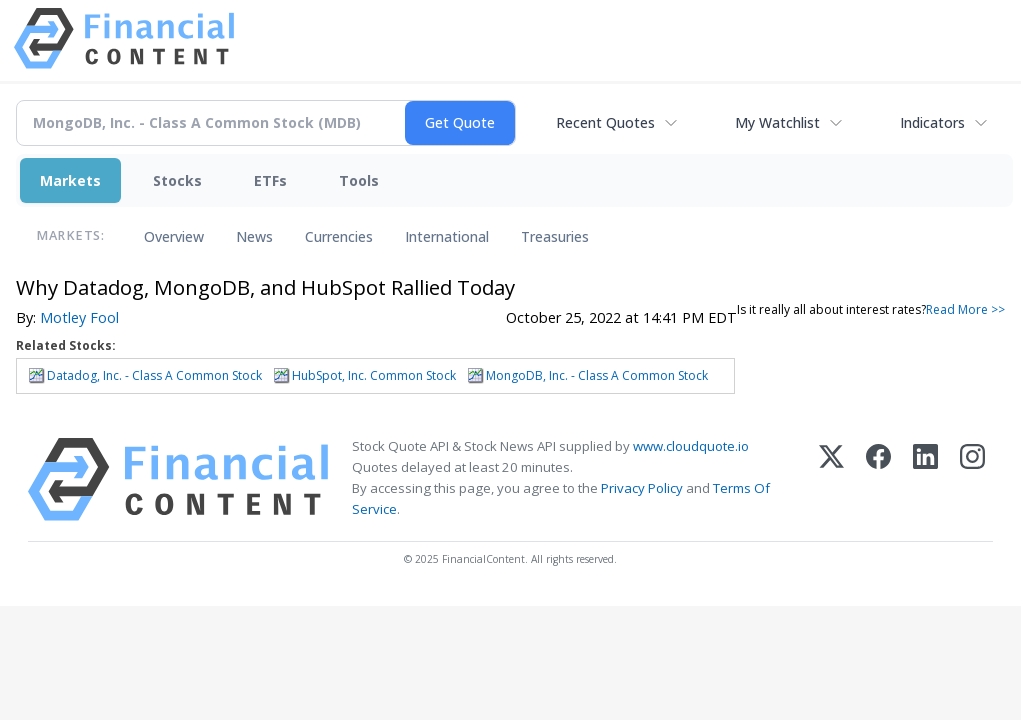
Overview (174, 236)
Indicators (932, 122)
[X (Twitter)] (831, 479)
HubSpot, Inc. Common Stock (374, 375)
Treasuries (555, 236)
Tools (359, 180)
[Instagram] (972, 479)
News (254, 236)
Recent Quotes (605, 122)
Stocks (177, 180)
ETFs (270, 180)
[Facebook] (878, 479)
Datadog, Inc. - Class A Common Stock (154, 375)
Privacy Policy (642, 488)
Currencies (339, 236)
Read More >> (965, 309)
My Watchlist (777, 122)
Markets (70, 180)
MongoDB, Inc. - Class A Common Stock (597, 375)
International (447, 236)
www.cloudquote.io (691, 446)
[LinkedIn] (925, 479)
